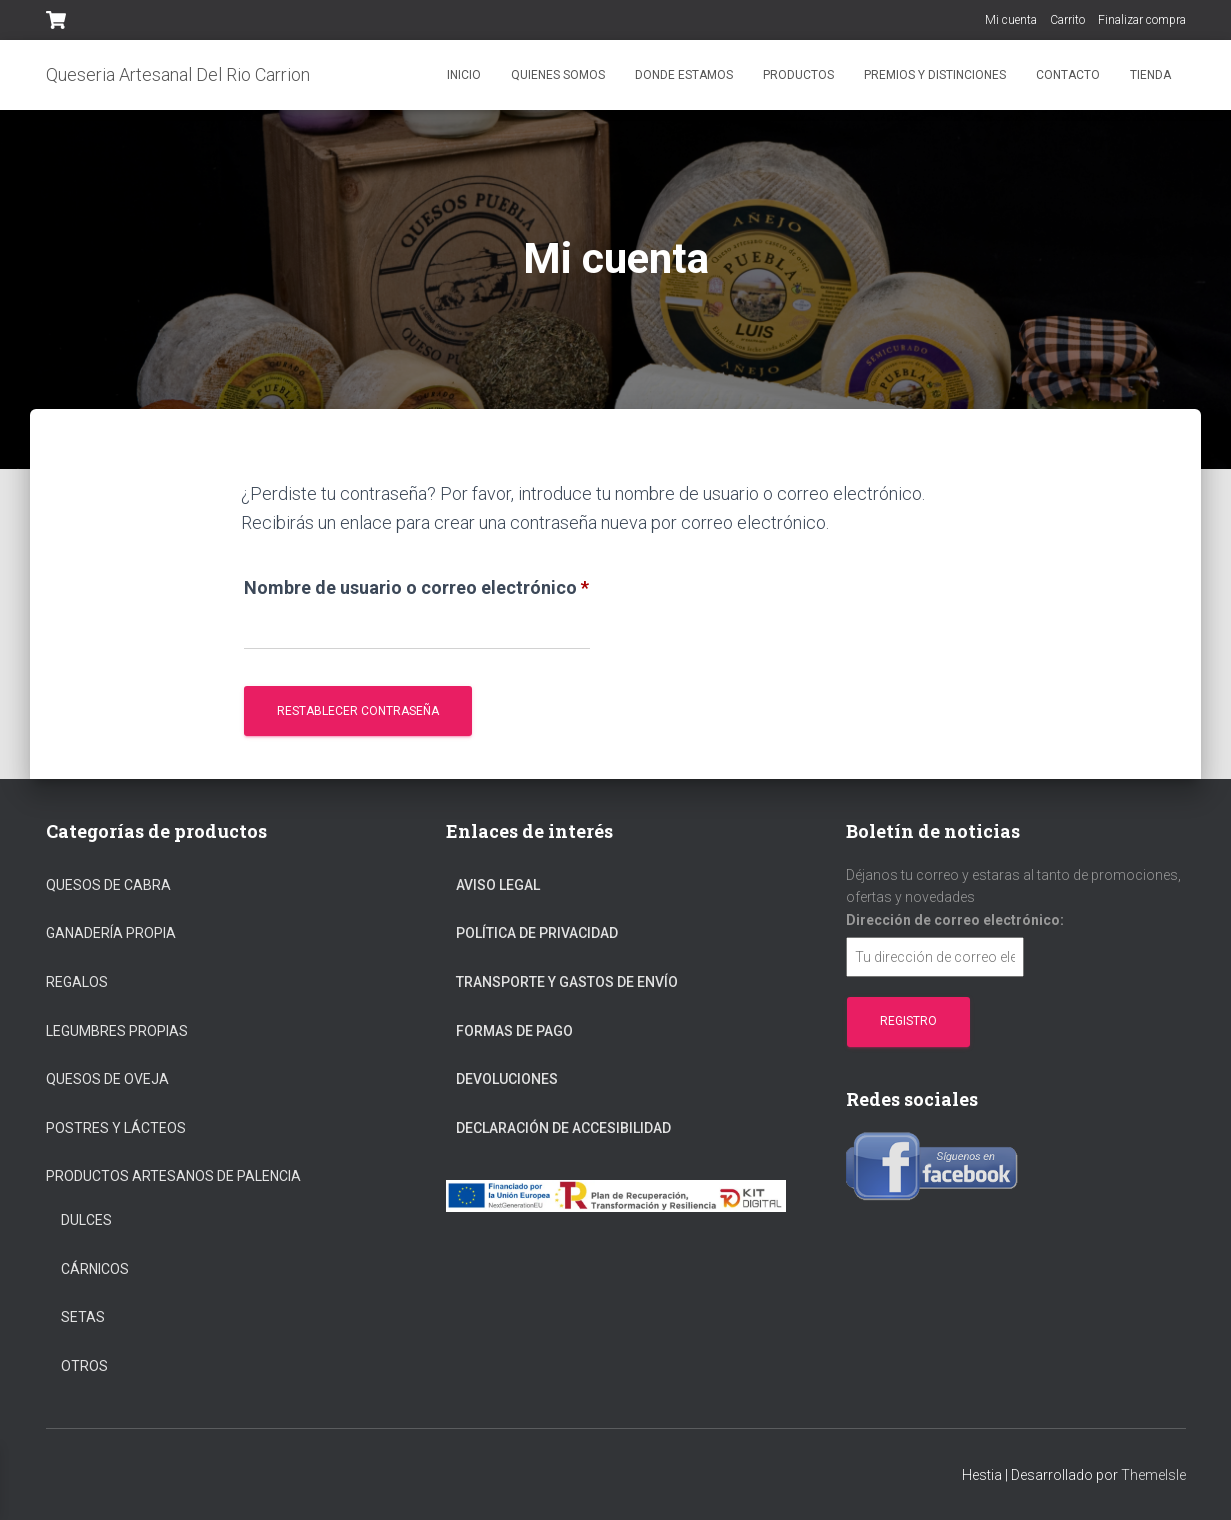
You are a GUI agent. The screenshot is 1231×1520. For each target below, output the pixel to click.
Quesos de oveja (107, 1079)
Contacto (1068, 75)
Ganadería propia (111, 933)
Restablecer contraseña (358, 711)
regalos (77, 982)
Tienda (1150, 75)
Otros (84, 1366)
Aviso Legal (498, 885)
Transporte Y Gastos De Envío (567, 982)
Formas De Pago (514, 1031)
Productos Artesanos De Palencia (173, 1176)
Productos (798, 75)
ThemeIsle (1153, 1475)
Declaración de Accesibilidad (563, 1128)
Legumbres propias (117, 1031)
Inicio (464, 75)
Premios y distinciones (935, 75)
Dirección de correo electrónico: (955, 920)
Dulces (86, 1220)
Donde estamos (684, 75)
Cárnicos (95, 1269)
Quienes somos (558, 75)
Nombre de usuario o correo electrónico (417, 584)
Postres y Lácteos (116, 1128)
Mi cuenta (1011, 20)
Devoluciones (507, 1079)
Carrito (1067, 20)
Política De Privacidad (537, 933)
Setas (83, 1317)
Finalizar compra (1142, 20)
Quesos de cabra (108, 885)
